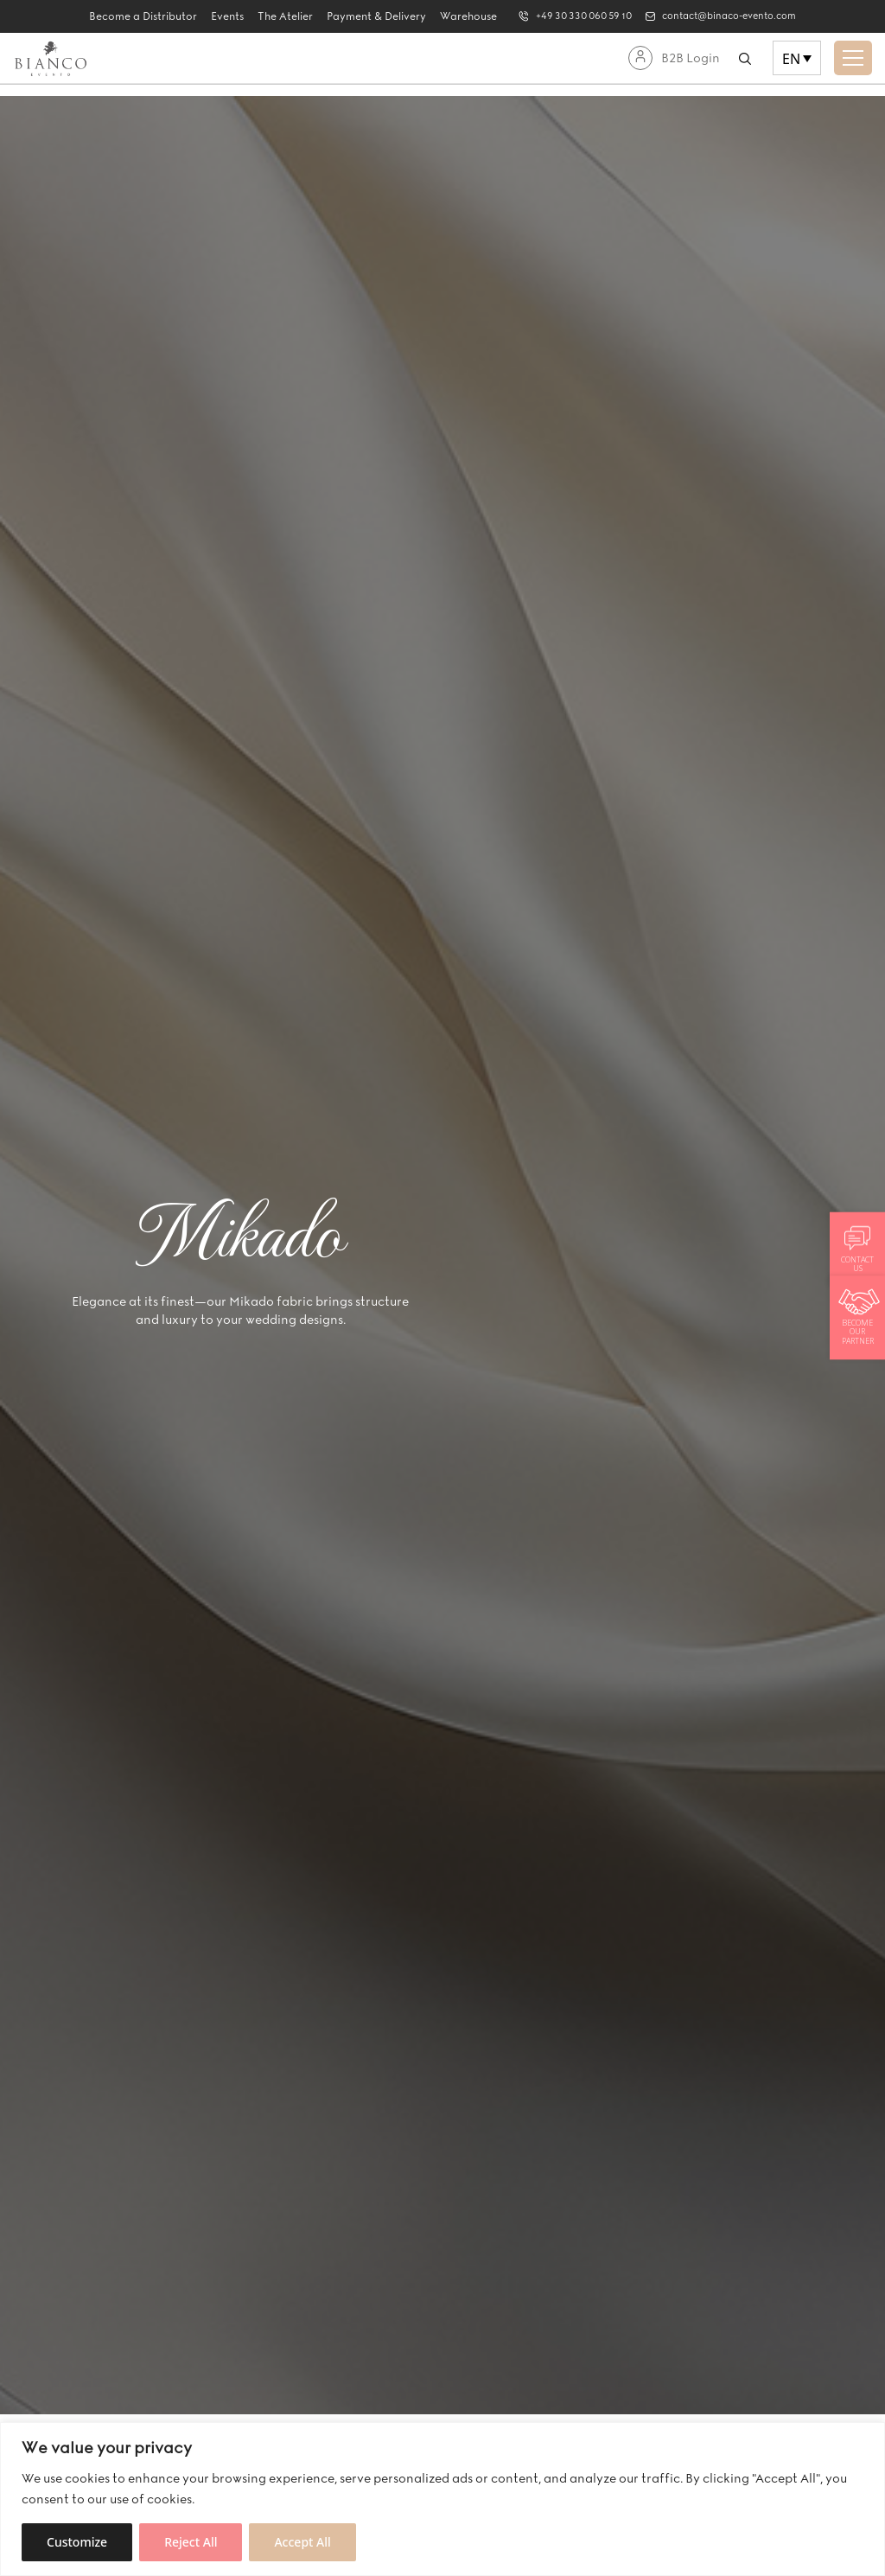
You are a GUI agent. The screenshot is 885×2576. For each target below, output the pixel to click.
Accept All (302, 2542)
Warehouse (452, 16)
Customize (77, 2542)
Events (211, 16)
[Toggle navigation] (853, 58)
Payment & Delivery (361, 16)
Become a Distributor (127, 16)
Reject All (190, 2542)
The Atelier (269, 16)
